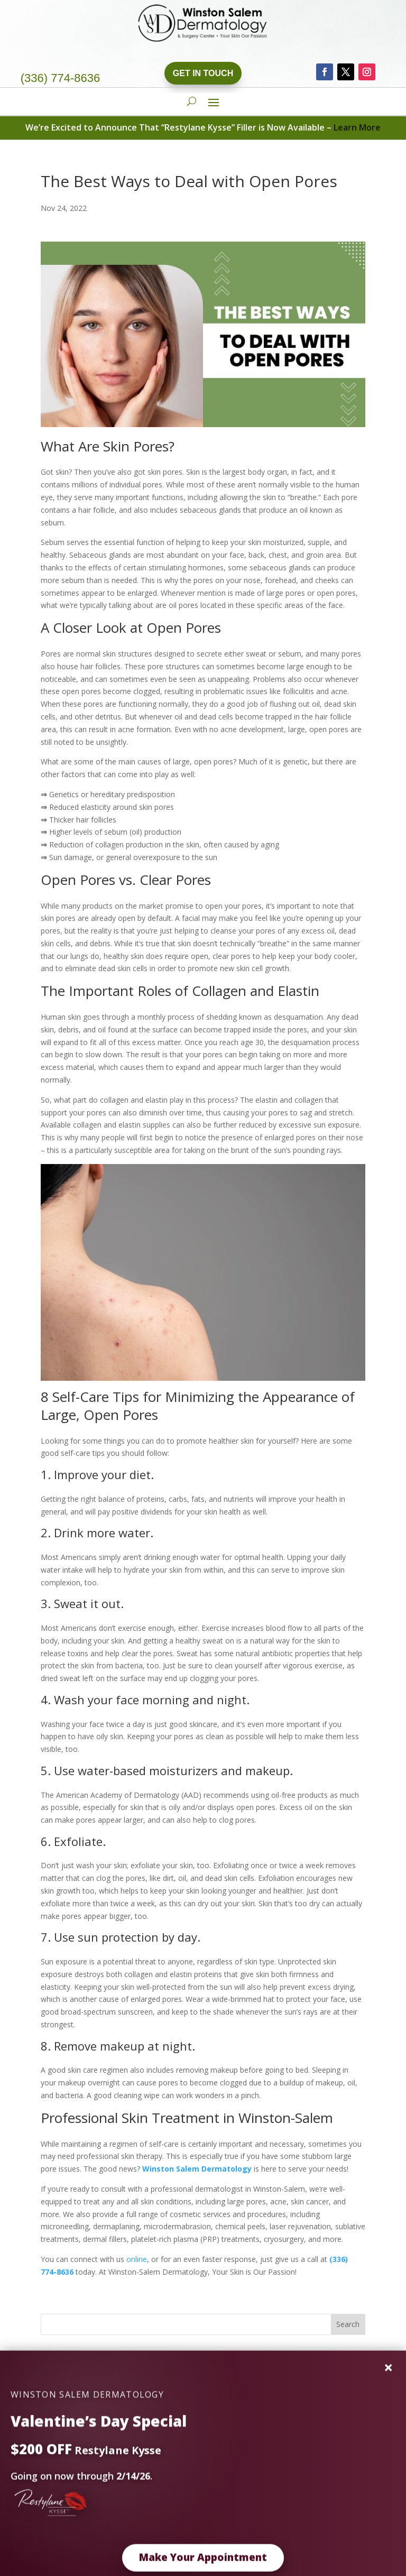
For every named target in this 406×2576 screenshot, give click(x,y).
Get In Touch (203, 73)
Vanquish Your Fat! (72, 2418)
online (136, 2259)
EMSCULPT (60, 2401)
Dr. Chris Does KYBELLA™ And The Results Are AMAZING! (140, 2434)
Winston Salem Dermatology (197, 2169)
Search (347, 2324)
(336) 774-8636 (60, 78)
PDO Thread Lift (69, 2385)
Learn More (357, 127)
